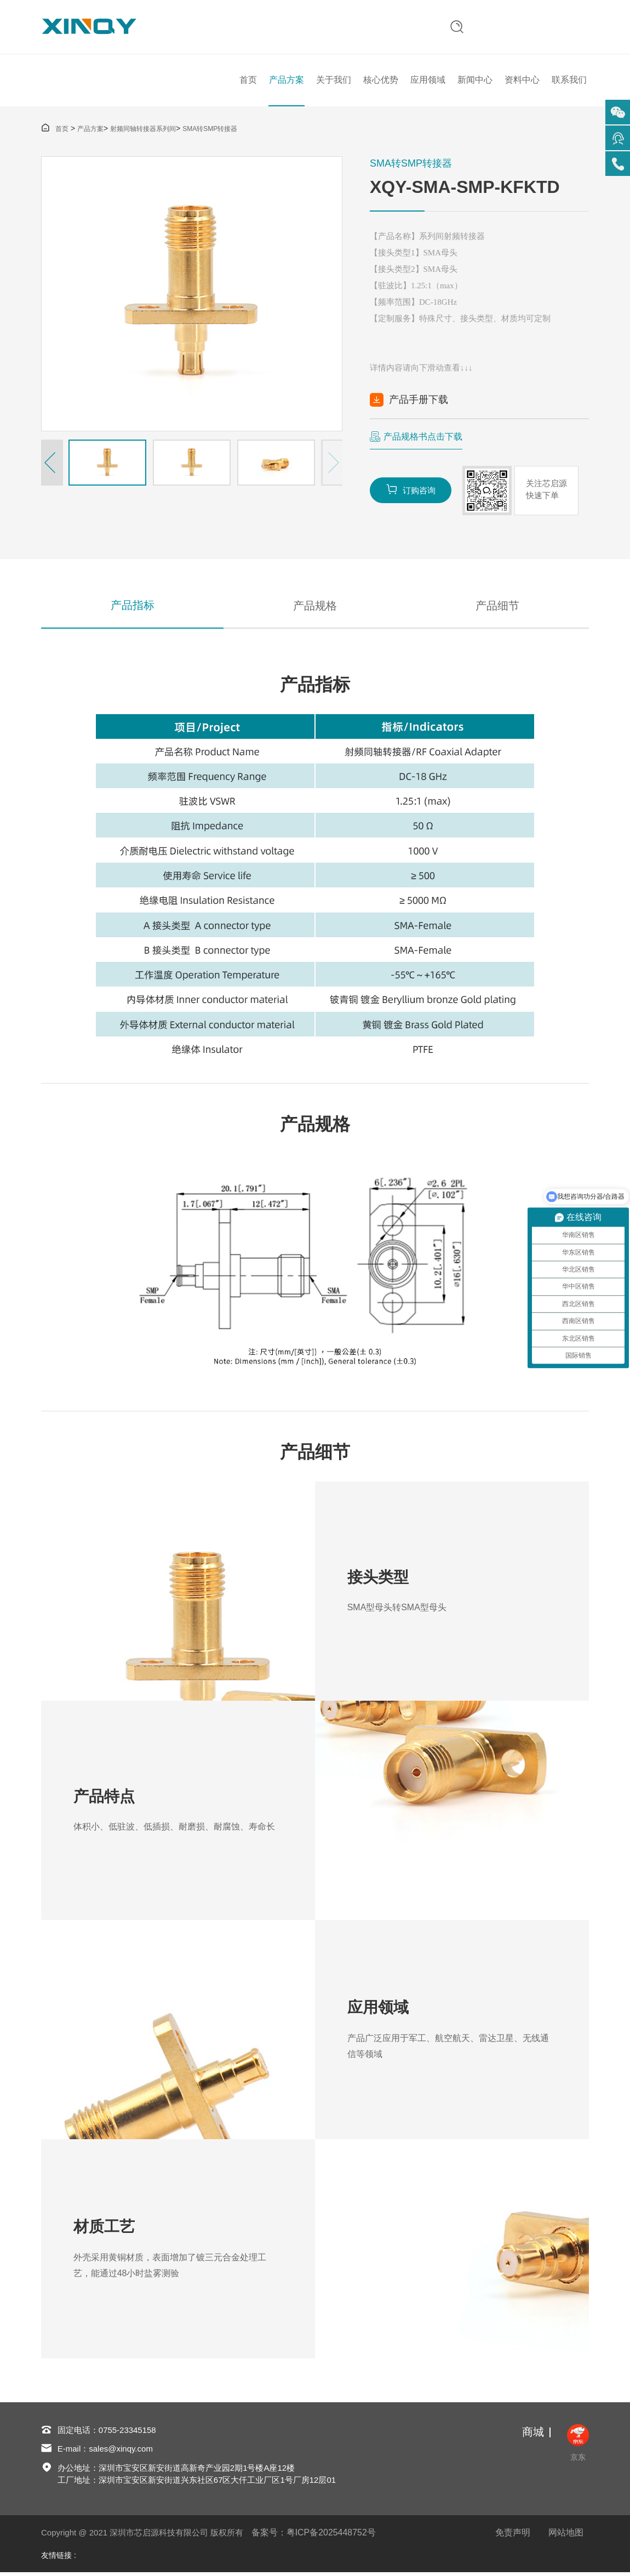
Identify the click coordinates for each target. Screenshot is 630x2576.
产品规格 (315, 608)
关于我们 (333, 81)
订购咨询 (411, 491)
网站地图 (565, 2535)
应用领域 (427, 81)
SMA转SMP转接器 (209, 131)
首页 (248, 81)
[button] (52, 465)
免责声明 (512, 2535)
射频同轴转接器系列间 (143, 131)
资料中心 (522, 81)
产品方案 (286, 81)
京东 (578, 2446)
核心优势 (380, 81)
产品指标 (132, 608)
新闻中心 (474, 81)
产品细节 (497, 608)
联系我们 (569, 81)
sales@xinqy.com (121, 2452)
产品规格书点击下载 (422, 438)
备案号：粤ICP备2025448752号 (313, 2535)
